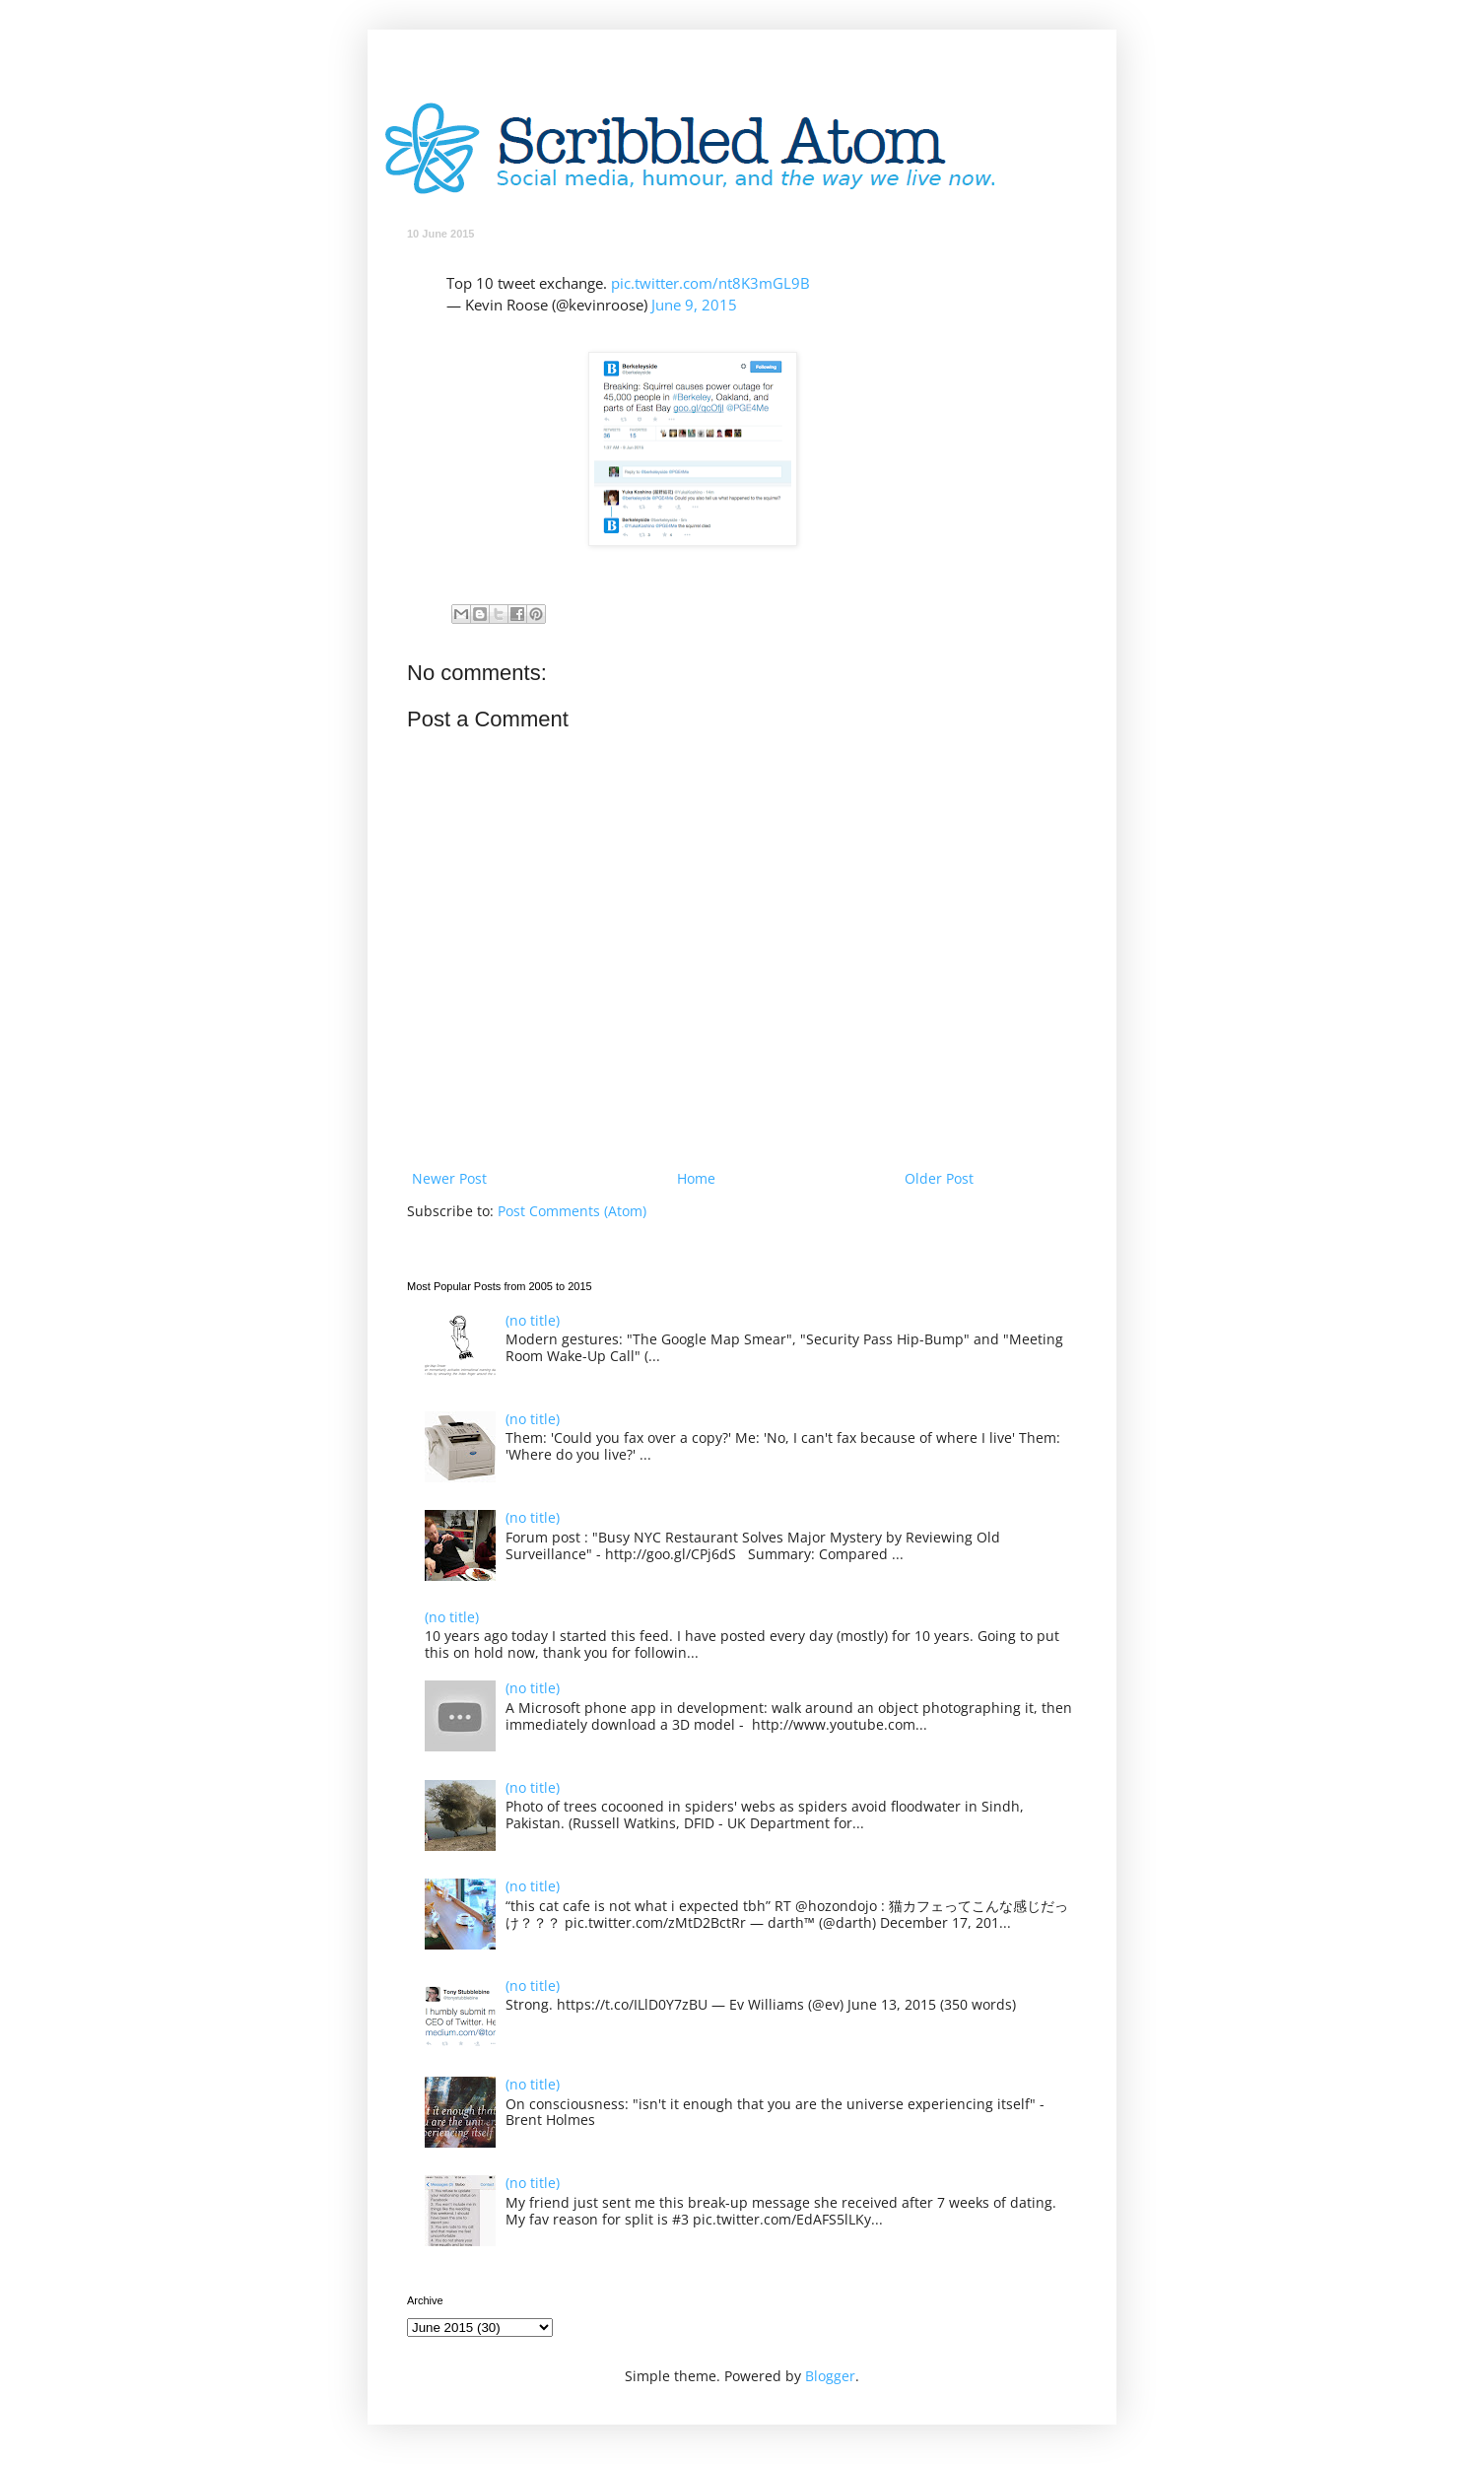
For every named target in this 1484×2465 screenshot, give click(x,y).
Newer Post (449, 1178)
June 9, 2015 (694, 305)
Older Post (939, 1178)
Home (696, 1178)
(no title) (533, 1320)
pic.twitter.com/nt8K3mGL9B (710, 283)
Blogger (830, 2375)
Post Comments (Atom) (572, 1210)
